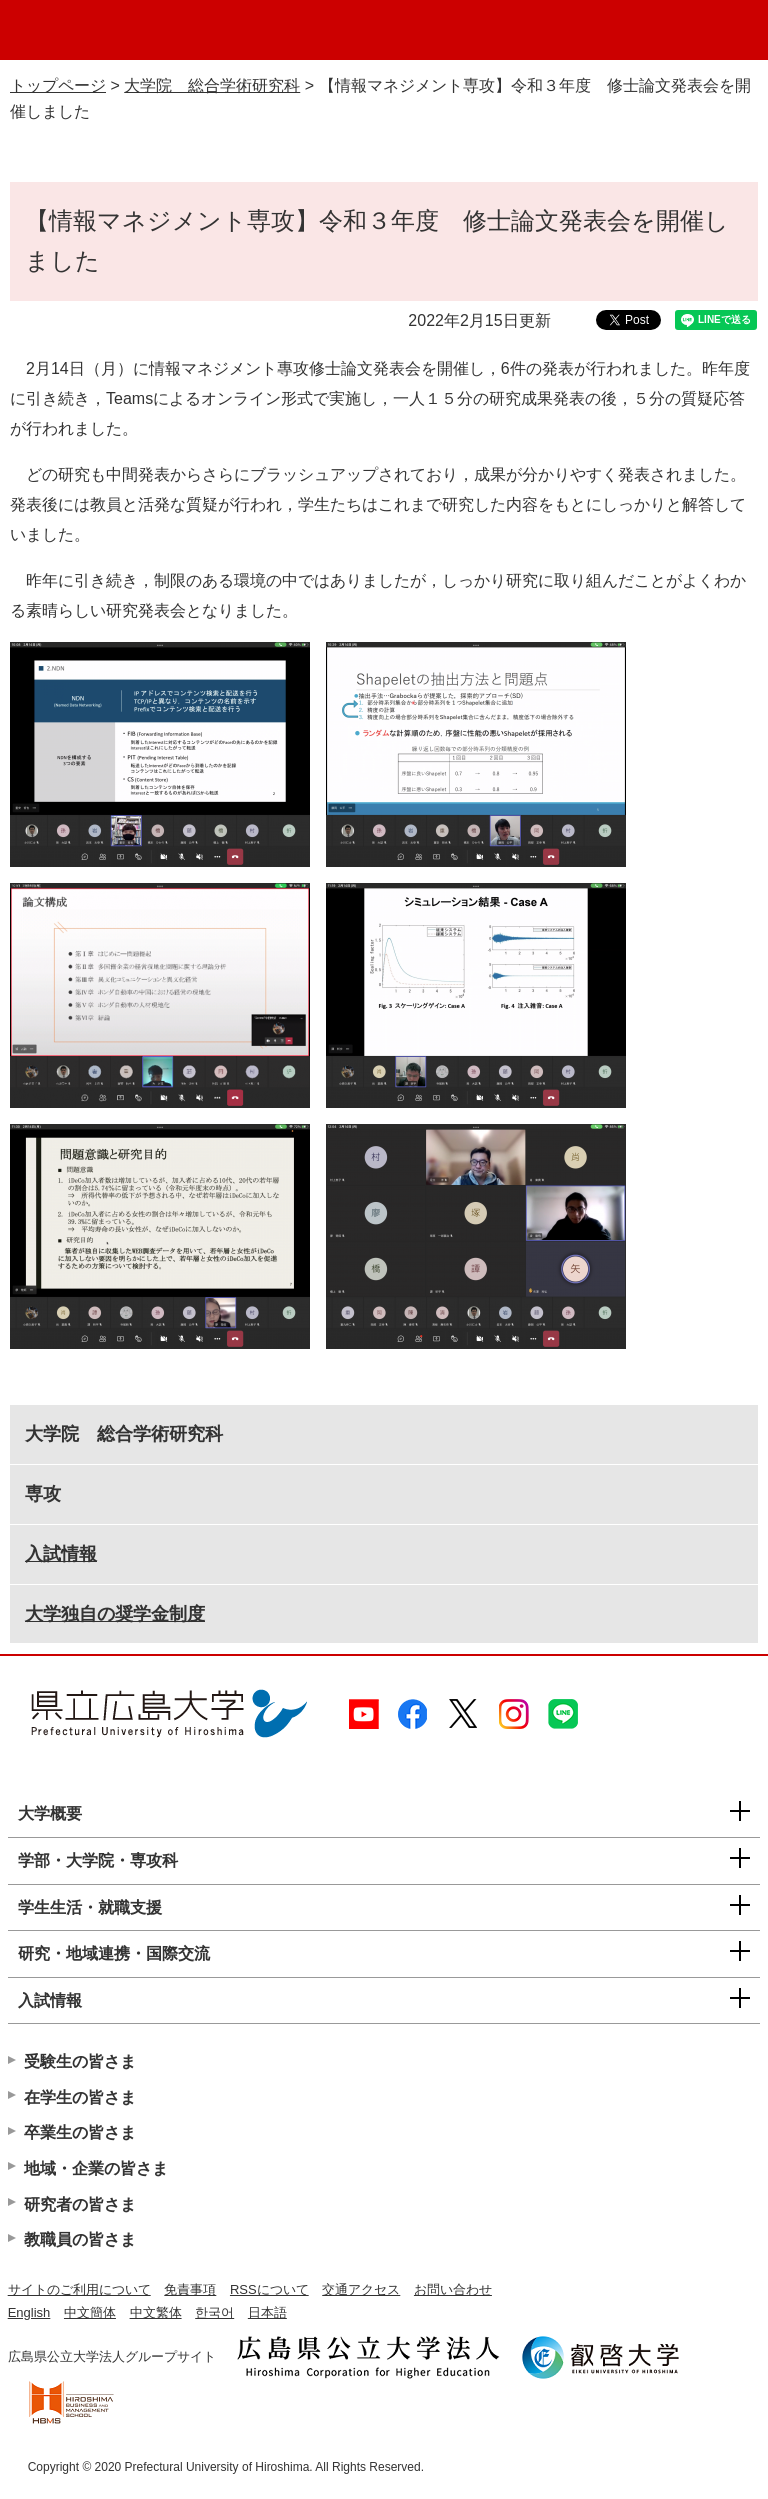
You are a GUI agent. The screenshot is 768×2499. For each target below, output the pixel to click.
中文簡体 (90, 2312)
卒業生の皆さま (80, 2132)
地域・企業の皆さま (96, 2168)
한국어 (214, 2312)
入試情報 (61, 1554)
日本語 (267, 2312)
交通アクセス (361, 2289)
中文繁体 (156, 2312)
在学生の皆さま (80, 2097)
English (29, 2312)
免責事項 (190, 2289)
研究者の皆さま (80, 2204)
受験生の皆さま (80, 2061)
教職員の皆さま (80, 2239)
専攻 (43, 1494)
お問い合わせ (453, 2289)
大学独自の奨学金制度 (115, 1614)
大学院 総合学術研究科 (212, 85)
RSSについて (269, 2289)
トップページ (58, 85)
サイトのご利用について (79, 2289)
